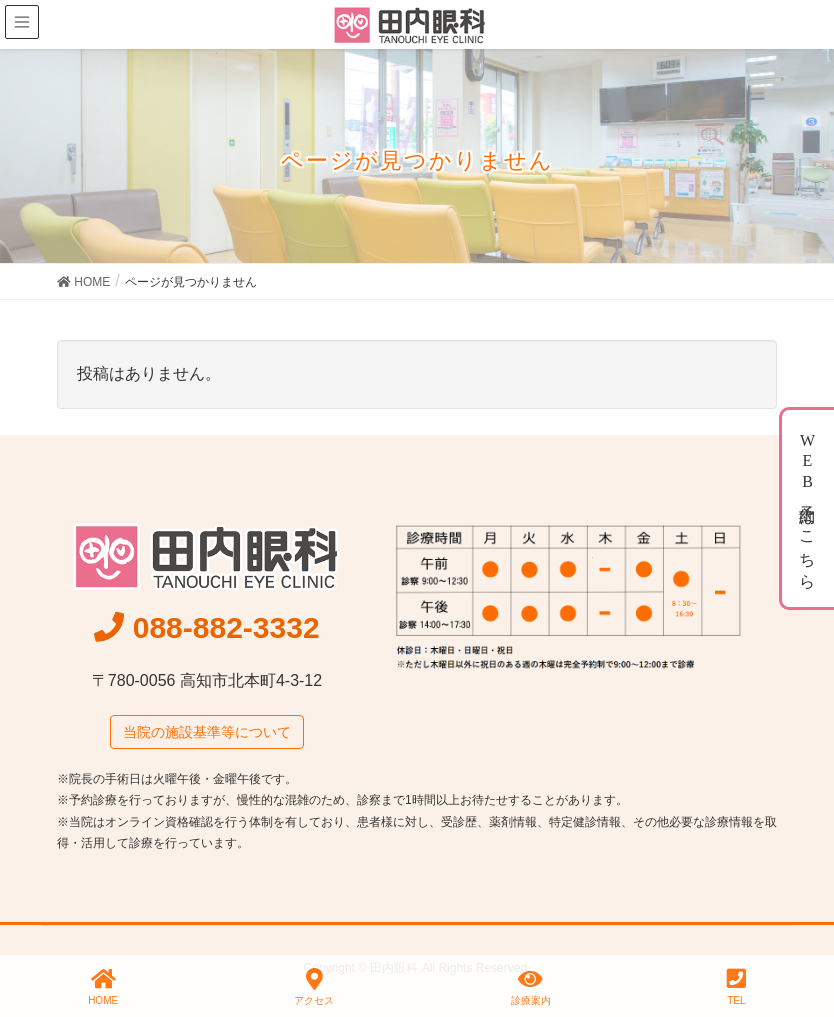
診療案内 (531, 987)
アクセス (314, 987)
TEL (736, 987)
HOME (103, 987)
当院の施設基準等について (207, 732)
